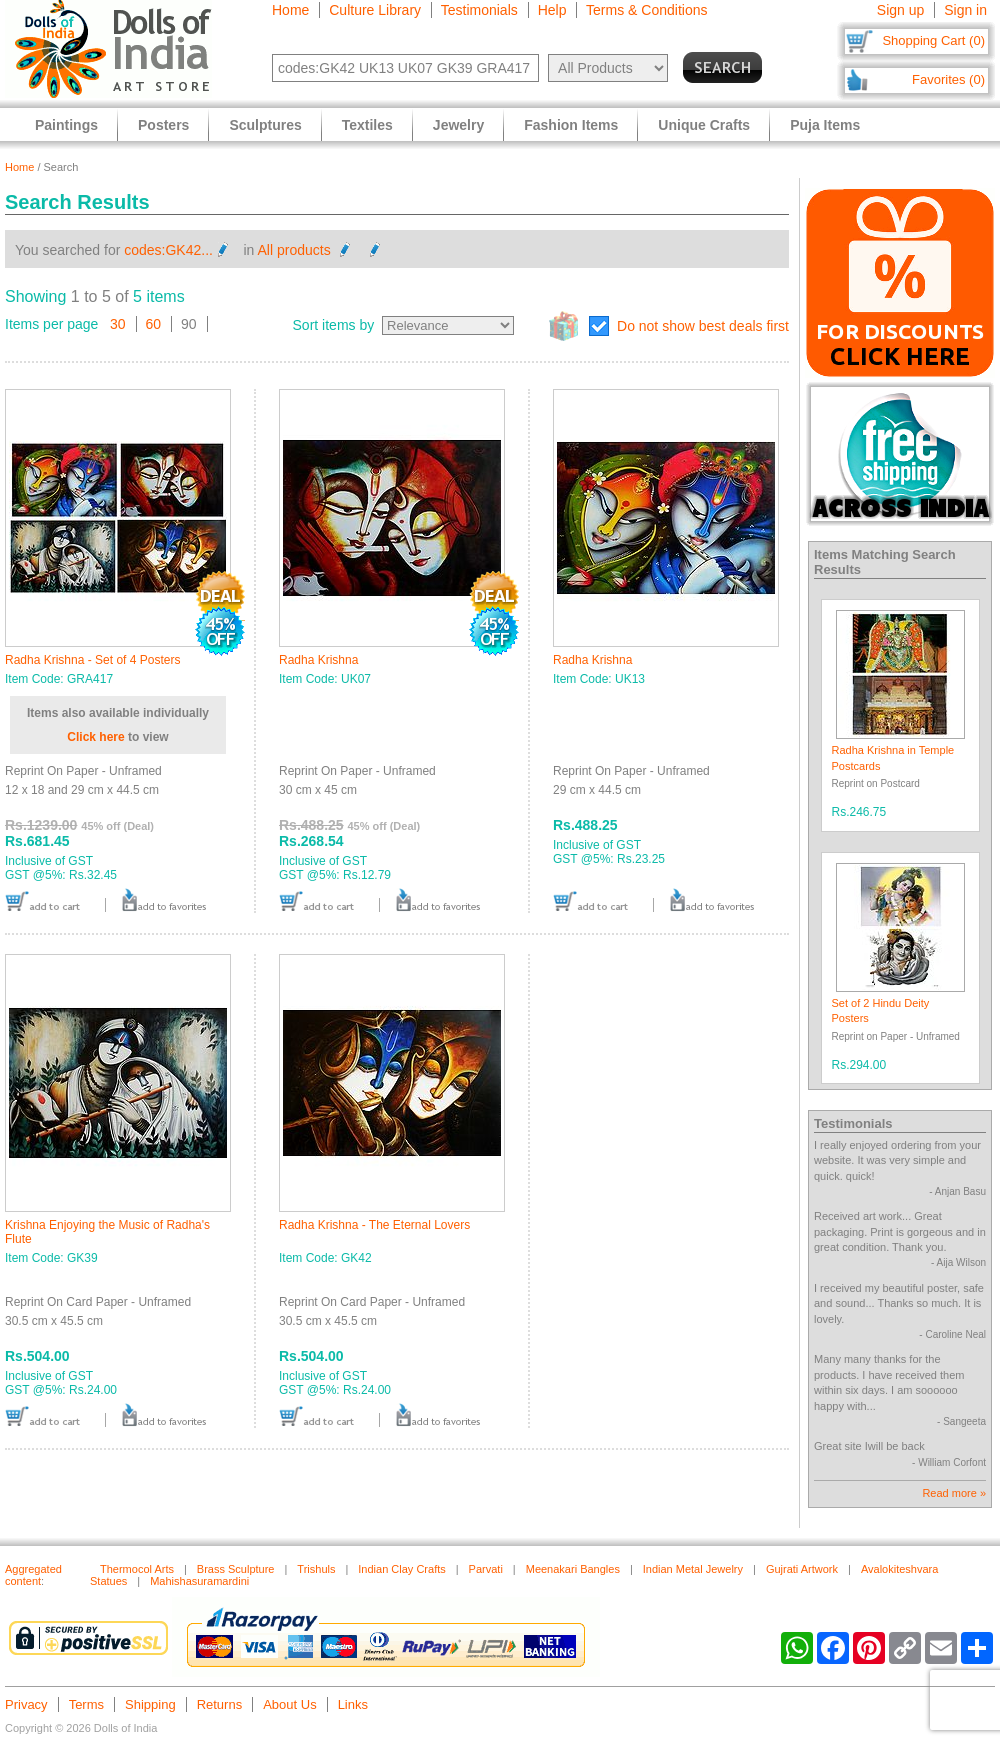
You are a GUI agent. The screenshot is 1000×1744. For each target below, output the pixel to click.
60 (154, 324)
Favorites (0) (948, 79)
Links (353, 1704)
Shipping (150, 1704)
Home (290, 10)
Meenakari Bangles (573, 1569)
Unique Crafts (704, 125)
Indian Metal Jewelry (693, 1569)
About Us (289, 1704)
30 (118, 324)
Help (552, 10)
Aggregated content (33, 1575)
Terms (86, 1704)
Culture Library (375, 10)
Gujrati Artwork (802, 1569)
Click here (95, 737)
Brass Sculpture (236, 1569)
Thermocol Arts (137, 1569)
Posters (163, 125)
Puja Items (825, 125)
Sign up (900, 10)
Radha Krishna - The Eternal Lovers (374, 1225)
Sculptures (265, 125)
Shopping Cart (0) (933, 40)
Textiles (367, 125)
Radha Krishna (318, 660)
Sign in (965, 10)
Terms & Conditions (646, 10)
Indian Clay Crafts (401, 1569)
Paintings (66, 125)
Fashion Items (571, 125)
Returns (220, 1704)
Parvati (486, 1569)
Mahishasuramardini (199, 1581)
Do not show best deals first (703, 326)
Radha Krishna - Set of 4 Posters (92, 660)
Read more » (954, 1493)
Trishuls (316, 1569)
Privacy (26, 1704)
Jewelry (458, 125)
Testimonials (479, 10)
